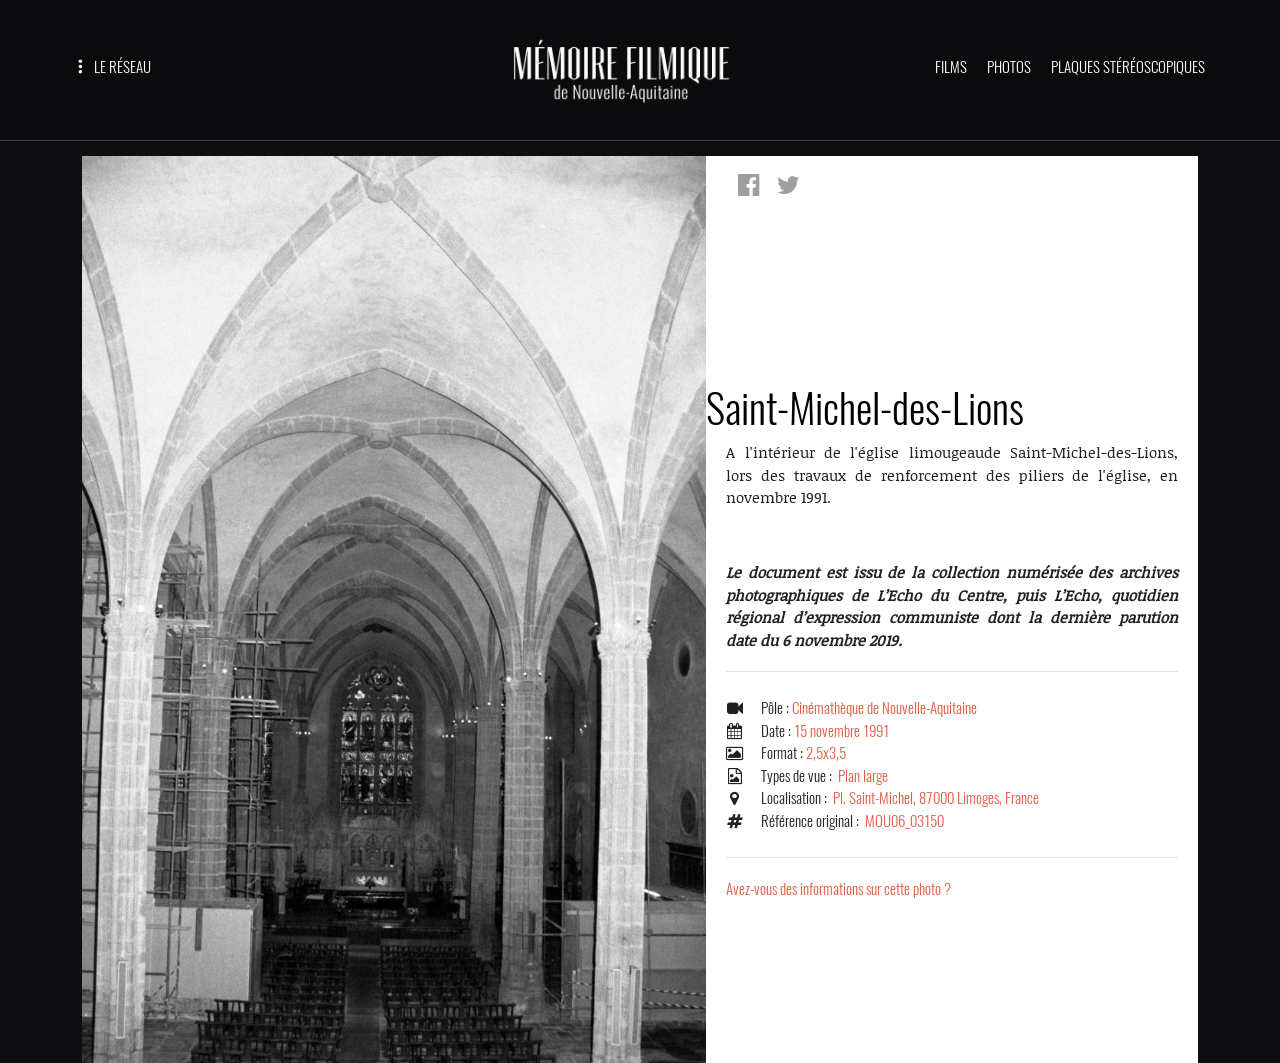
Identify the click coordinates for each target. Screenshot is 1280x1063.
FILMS (951, 67)
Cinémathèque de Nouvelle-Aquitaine (884, 708)
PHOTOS (1009, 67)
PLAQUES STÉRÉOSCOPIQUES (1128, 67)
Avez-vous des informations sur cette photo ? (838, 889)
